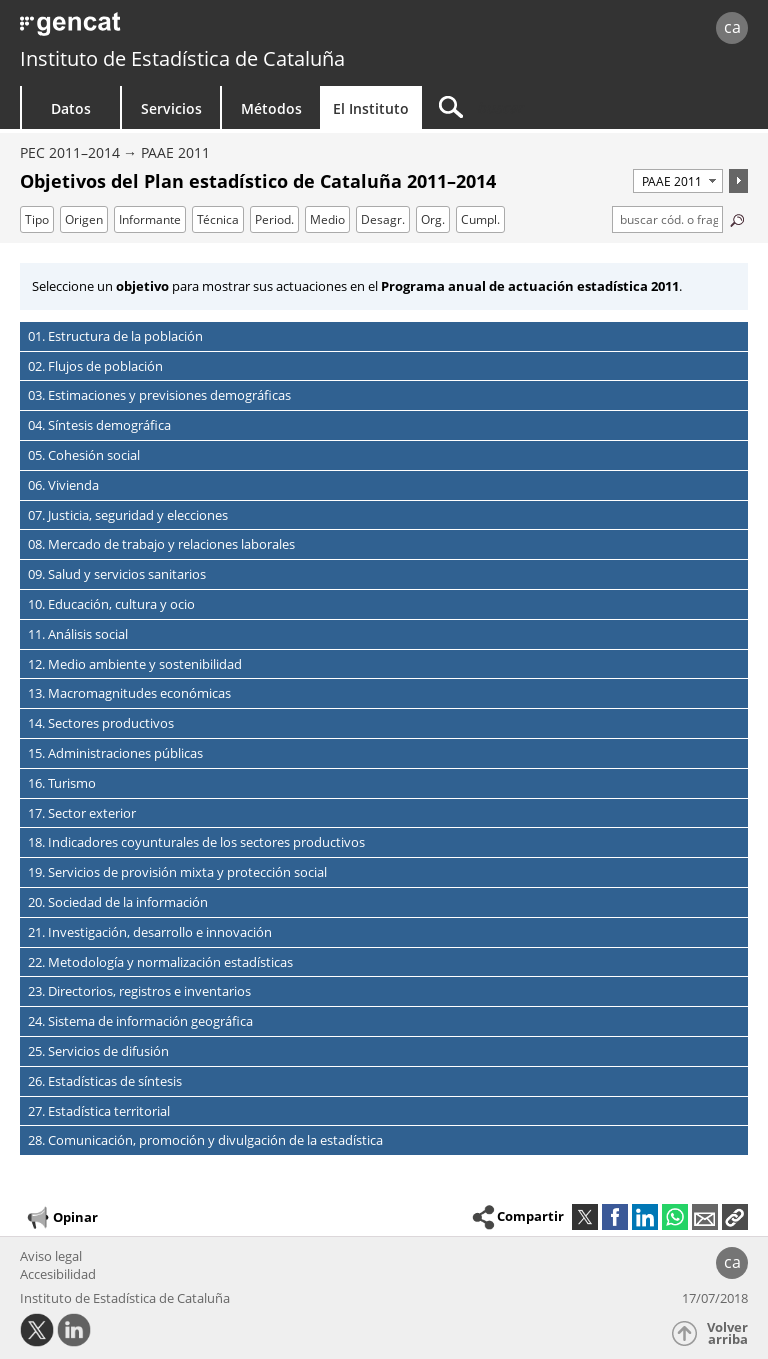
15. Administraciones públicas (115, 753)
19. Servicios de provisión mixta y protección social (177, 872)
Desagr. (383, 219)
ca (732, 27)
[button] (735, 1217)
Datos (71, 108)
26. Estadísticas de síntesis (105, 1081)
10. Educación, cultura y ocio (111, 604)
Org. (433, 219)
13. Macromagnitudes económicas (129, 693)
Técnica (218, 219)
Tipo (37, 219)
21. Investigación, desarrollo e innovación (150, 932)
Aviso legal (51, 1256)
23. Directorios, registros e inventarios (139, 991)
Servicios (171, 108)
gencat (165, 29)
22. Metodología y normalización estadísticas (160, 962)
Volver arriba (727, 1333)
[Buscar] (547, 107)
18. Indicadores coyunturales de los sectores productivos (196, 842)
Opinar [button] (61, 1218)
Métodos (271, 108)
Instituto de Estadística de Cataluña (182, 58)
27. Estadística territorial (99, 1111)
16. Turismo (62, 783)
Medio (327, 219)
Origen (84, 219)
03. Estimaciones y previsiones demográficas (159, 395)
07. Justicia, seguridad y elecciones (128, 515)
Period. (274, 219)
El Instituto (371, 108)
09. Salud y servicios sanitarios (117, 574)
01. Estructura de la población (115, 336)
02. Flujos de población (95, 366)
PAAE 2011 (175, 152)
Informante (150, 219)
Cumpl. (480, 219)
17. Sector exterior (82, 813)
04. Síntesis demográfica (99, 425)
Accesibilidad (58, 1274)
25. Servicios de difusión (98, 1051)
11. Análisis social (78, 634)
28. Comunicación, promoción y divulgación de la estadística (205, 1140)
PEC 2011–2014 (70, 152)
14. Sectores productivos (101, 723)
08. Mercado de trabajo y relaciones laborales (161, 544)
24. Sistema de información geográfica (140, 1021)
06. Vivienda (63, 485)
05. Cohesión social (84, 455)
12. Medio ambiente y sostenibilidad (135, 664)
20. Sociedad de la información (118, 902)
